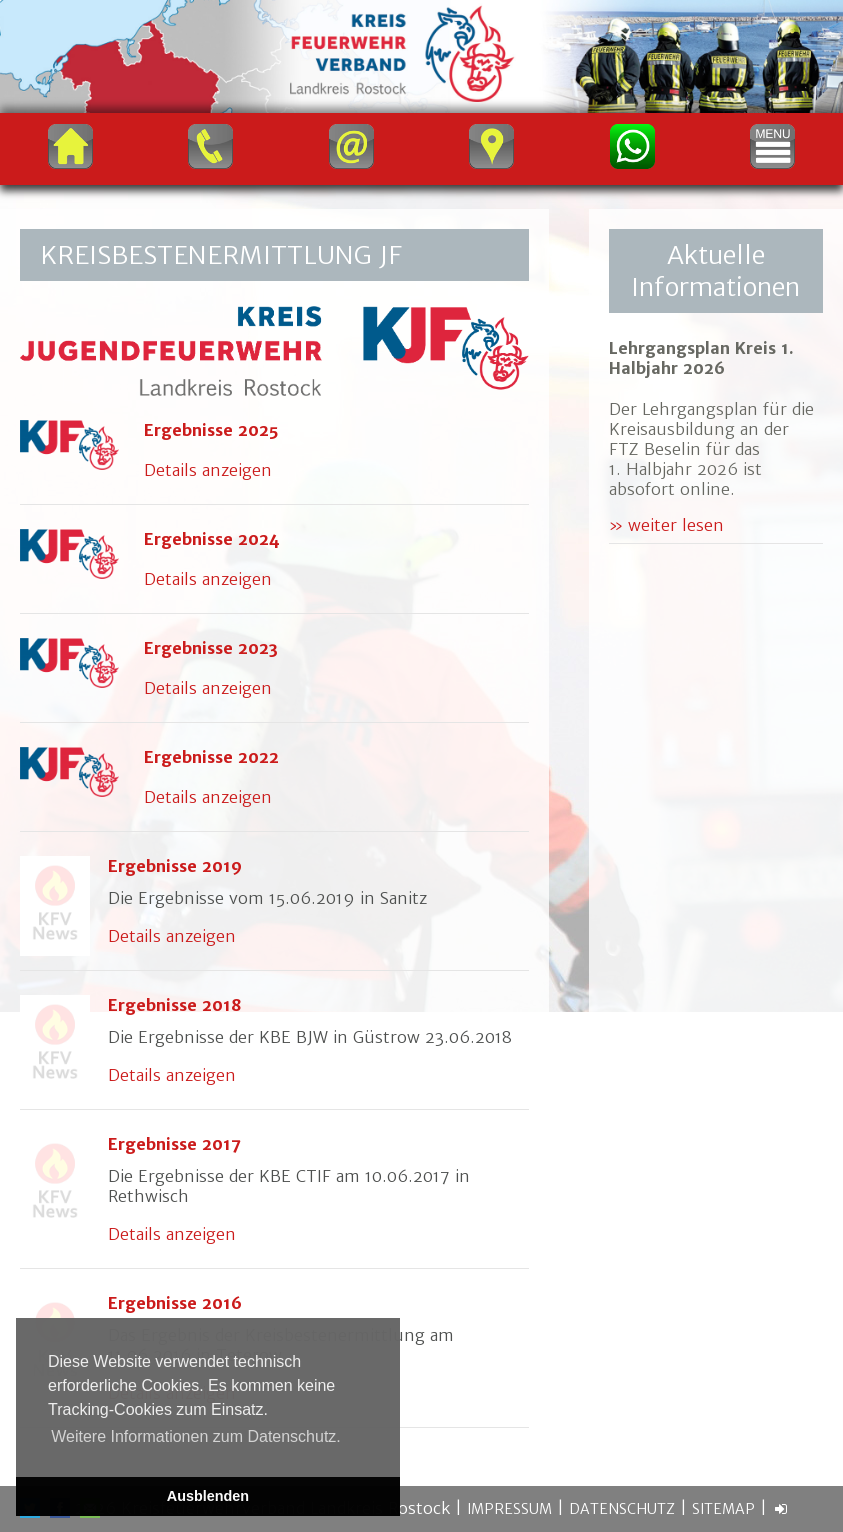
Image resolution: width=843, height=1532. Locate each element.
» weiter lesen (666, 525)
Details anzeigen (208, 470)
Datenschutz (622, 1509)
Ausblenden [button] (208, 1496)
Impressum (509, 1509)
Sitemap (723, 1509)
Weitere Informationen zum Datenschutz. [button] (196, 1436)
